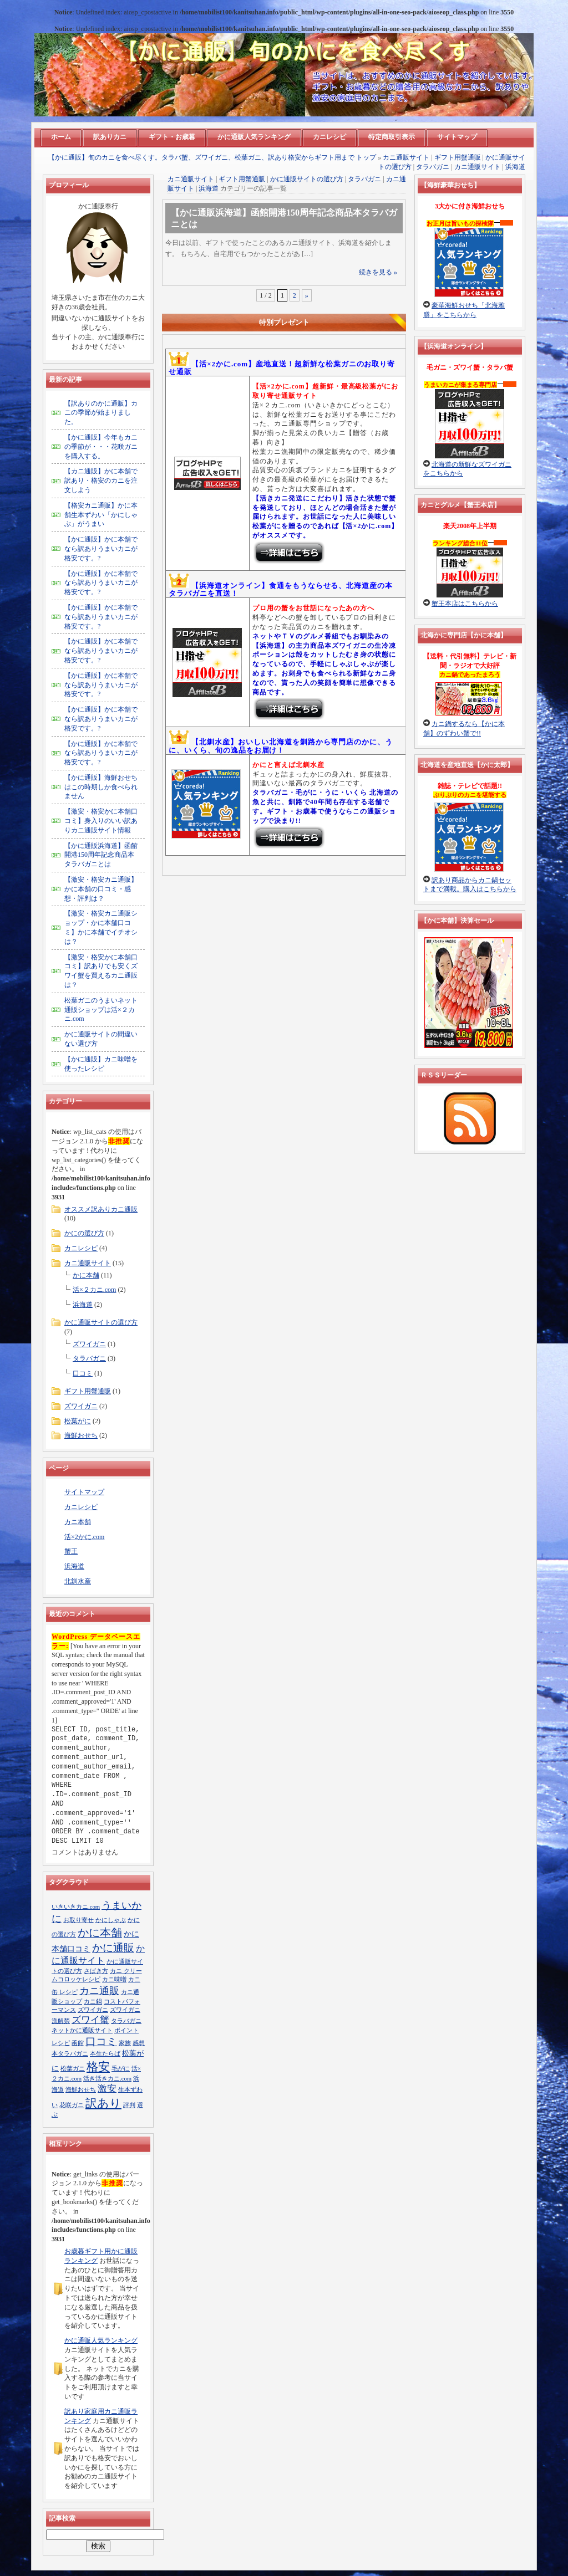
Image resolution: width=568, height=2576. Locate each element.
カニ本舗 (77, 1522)
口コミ (83, 1373)
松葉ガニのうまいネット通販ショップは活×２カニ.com (101, 1009)
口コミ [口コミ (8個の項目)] (101, 2041)
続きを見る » (378, 272)
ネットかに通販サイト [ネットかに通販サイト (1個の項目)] (82, 2030)
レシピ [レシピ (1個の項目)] (61, 2043)
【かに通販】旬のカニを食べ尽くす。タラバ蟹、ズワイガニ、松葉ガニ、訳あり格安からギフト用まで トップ (212, 157)
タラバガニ (432, 167)
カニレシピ (81, 1248)
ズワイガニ (89, 1344)
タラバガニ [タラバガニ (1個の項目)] (126, 2021)
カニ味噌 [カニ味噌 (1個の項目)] (114, 1979)
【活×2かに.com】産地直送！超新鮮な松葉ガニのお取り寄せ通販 (282, 368)
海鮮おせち (81, 1435)
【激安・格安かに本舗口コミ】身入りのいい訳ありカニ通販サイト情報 (101, 820)
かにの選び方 (84, 1233)
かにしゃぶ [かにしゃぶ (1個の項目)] (110, 1920)
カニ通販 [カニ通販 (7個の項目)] (99, 1990)
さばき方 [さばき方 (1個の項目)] (96, 1971)
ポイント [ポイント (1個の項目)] (126, 2030)
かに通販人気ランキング (101, 2340)
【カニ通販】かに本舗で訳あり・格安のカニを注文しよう (101, 480)
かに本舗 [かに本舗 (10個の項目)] (100, 1932)
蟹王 (71, 1551)
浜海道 (515, 167)
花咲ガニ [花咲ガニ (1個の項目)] (71, 2105)
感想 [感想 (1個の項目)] (139, 2043)
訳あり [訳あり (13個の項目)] (103, 2103)
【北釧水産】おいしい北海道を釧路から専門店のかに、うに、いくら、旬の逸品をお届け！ (281, 746)
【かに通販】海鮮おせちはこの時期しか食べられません (101, 787)
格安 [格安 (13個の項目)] (98, 2066)
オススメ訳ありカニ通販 (101, 1209)
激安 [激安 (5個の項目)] (107, 2088)
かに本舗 (86, 1275)
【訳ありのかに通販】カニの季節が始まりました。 (101, 413)
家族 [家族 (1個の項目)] (125, 2043)
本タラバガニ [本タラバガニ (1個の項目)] (70, 2054)
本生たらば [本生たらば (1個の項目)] (105, 2054)
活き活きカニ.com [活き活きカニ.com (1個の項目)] (107, 2079)
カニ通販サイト (406, 157)
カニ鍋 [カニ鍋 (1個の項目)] (93, 2002)
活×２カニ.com (94, 1290)
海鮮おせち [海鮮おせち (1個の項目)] (80, 2090)
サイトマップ (84, 1492)
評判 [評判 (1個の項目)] (129, 2105)
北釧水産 (77, 1581)
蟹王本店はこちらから (465, 603)
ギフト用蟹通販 (457, 157)
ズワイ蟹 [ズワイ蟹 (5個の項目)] (90, 2020)
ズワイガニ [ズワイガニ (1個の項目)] (93, 2010)
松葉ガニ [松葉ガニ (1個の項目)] (72, 2069)
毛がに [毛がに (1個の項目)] (120, 2069)
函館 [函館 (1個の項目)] (78, 2043)
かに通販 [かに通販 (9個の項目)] (113, 1948)
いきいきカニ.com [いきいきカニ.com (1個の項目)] (76, 1907)
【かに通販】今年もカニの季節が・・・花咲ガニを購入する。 (101, 446)
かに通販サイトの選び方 (306, 179)
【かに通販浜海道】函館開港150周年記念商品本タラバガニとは (101, 855)
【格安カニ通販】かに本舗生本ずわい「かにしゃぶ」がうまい (101, 515)
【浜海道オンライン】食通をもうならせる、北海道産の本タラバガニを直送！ (281, 589)
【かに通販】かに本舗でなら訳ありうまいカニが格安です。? (101, 548)
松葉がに (77, 1421)
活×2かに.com (84, 1537)
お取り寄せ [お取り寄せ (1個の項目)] (78, 1920)
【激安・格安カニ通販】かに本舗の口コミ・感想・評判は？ (101, 889)
